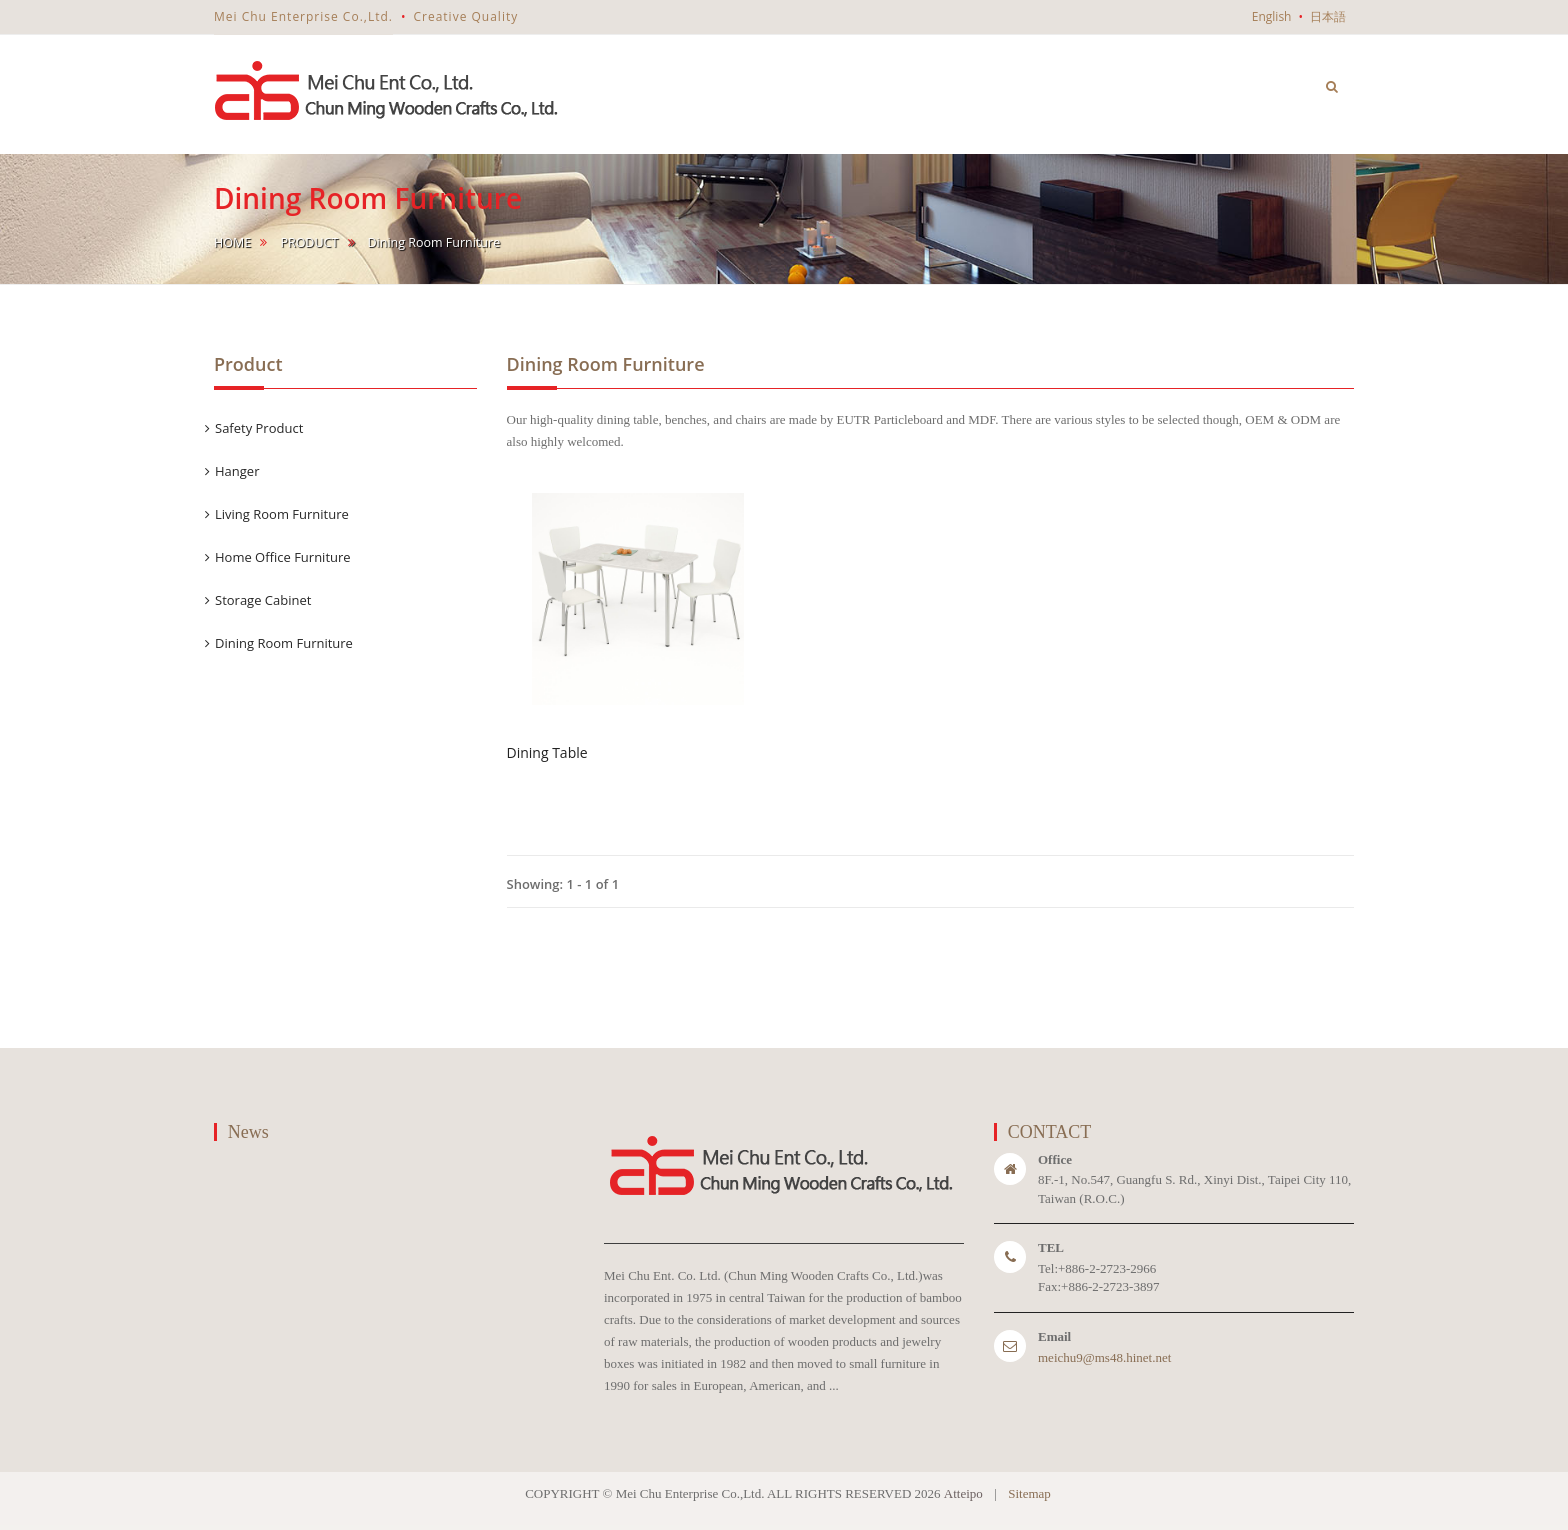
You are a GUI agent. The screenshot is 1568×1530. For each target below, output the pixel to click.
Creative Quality (465, 16)
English (1272, 16)
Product (309, 242)
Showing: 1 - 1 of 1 (563, 884)
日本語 (1328, 16)
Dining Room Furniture (284, 643)
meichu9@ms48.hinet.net (1104, 1357)
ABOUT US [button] (967, 69)
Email (1054, 1336)
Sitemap (1029, 1493)
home (232, 242)
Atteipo (963, 1493)
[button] (1332, 86)
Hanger (237, 471)
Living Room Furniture (282, 514)
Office (1055, 1159)
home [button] (871, 84)
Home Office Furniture (283, 557)
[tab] (345, 428)
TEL (1051, 1247)
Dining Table (547, 752)
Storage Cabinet (263, 600)
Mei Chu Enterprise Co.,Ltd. (303, 16)
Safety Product (259, 428)
